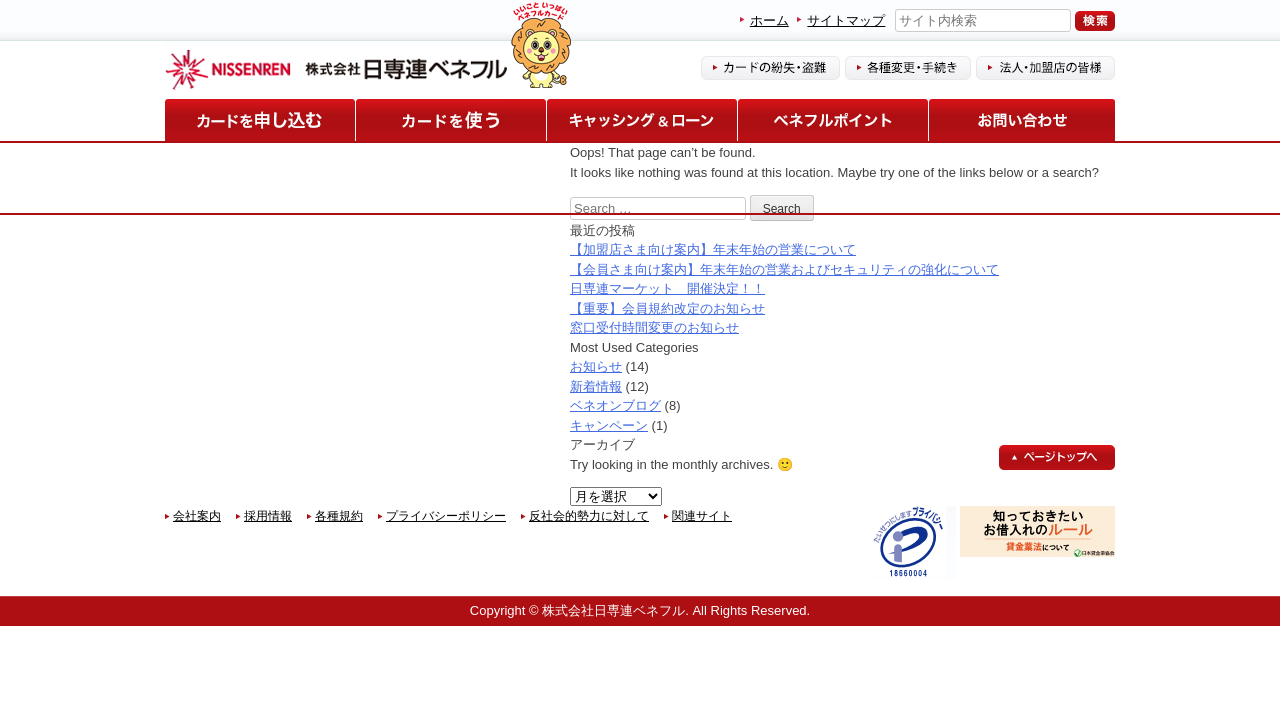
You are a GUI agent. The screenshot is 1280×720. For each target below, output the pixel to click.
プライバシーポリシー (446, 516)
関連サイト (702, 516)
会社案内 (197, 516)
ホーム (769, 20)
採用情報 (268, 516)
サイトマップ (846, 20)
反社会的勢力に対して (589, 516)
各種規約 (339, 516)
